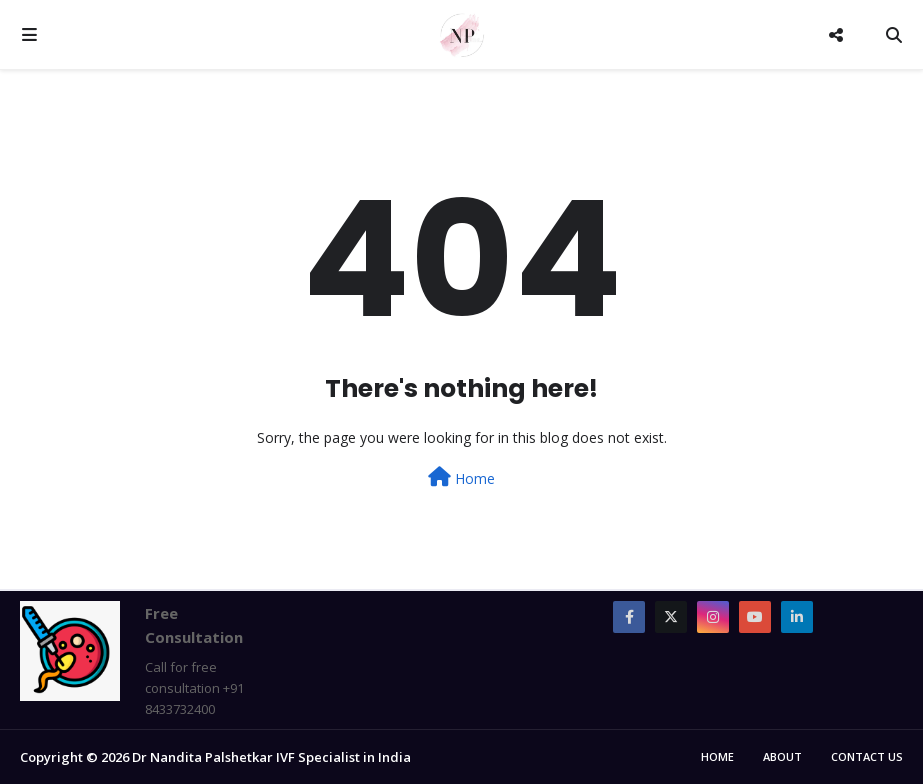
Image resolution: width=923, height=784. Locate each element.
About (782, 756)
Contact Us (867, 756)
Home (461, 477)
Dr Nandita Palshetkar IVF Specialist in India (271, 757)
